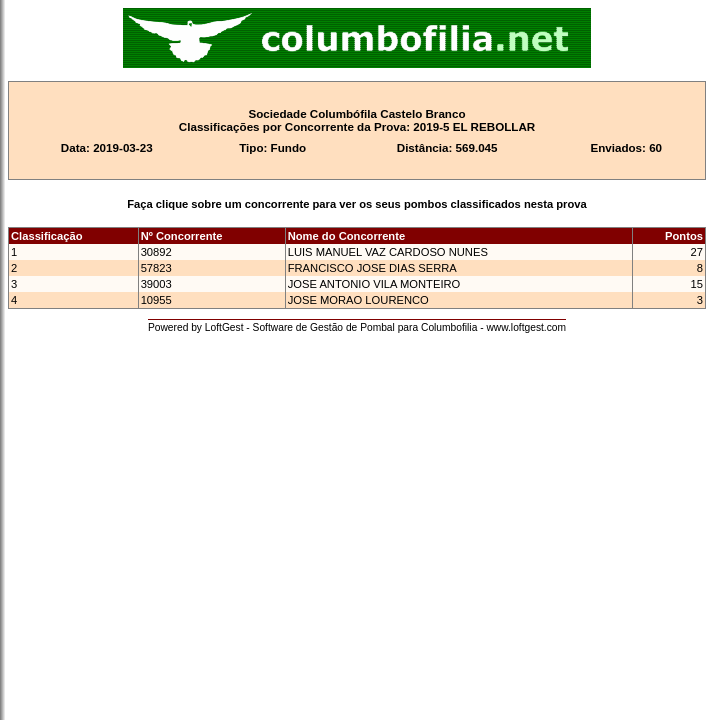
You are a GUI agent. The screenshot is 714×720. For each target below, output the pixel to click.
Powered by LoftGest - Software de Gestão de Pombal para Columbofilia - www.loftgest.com (357, 327)
